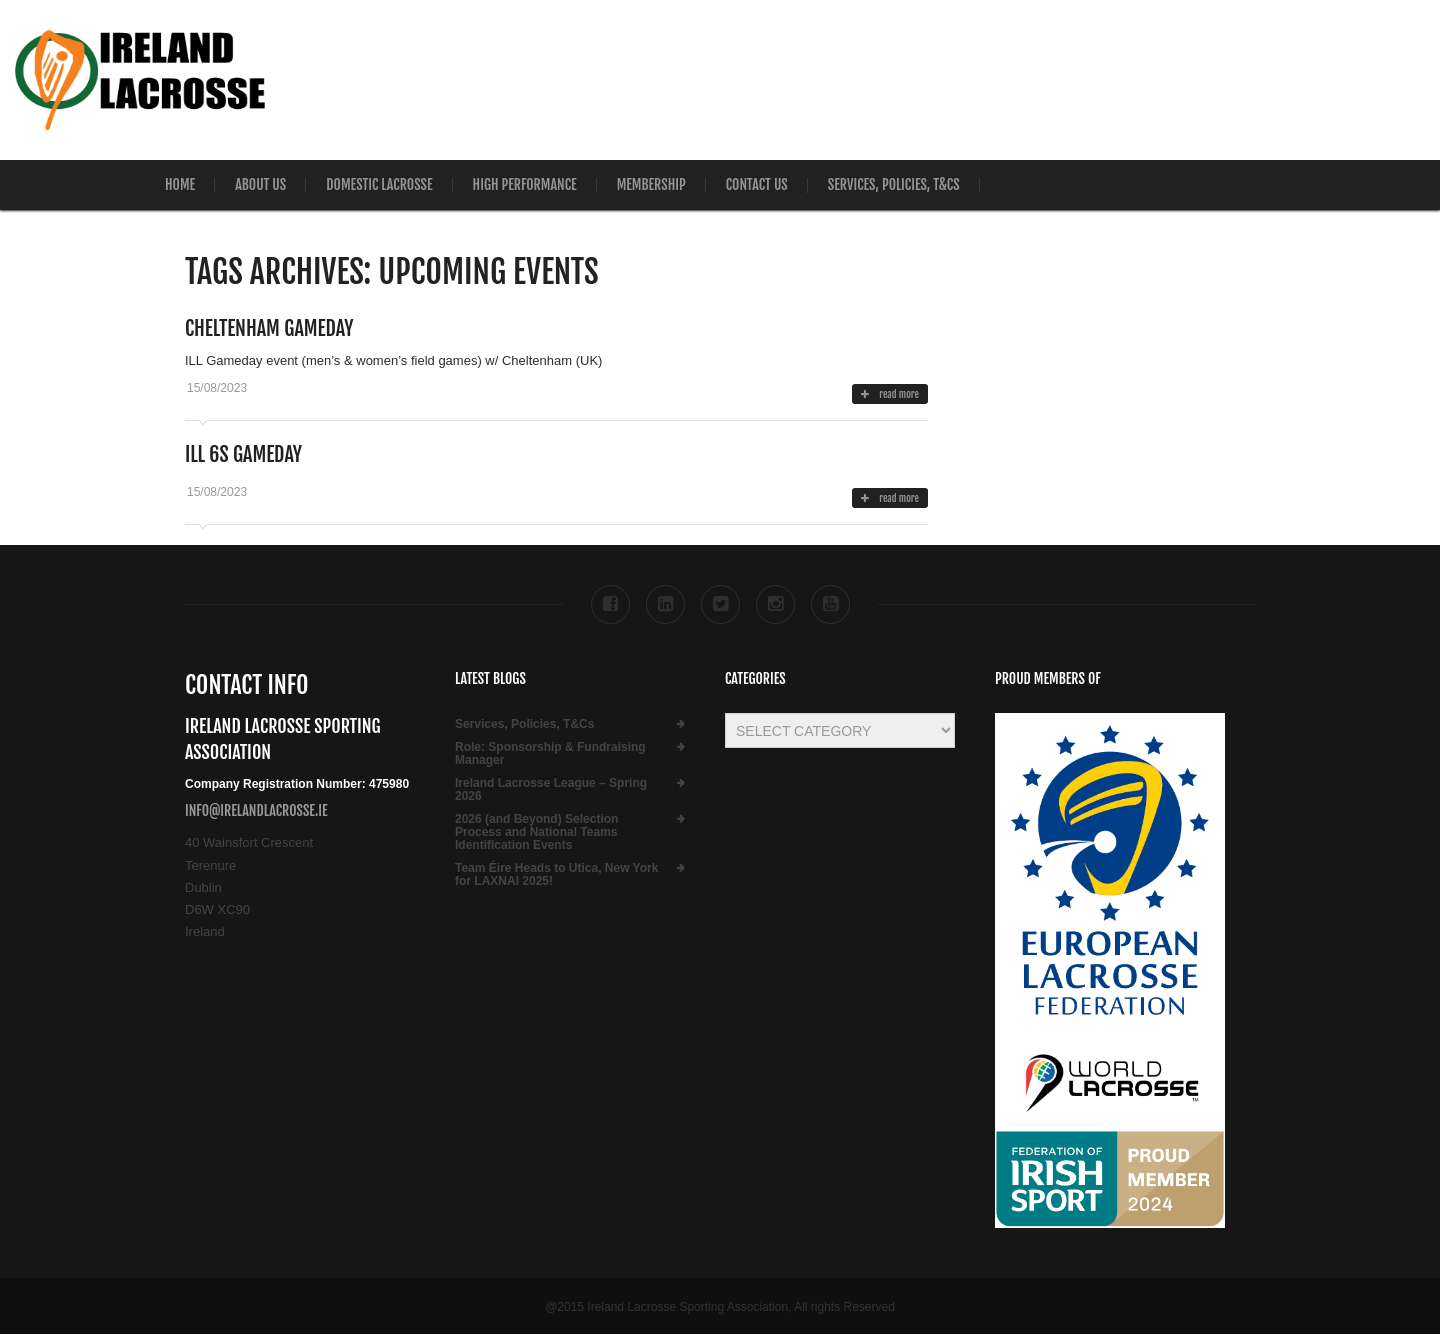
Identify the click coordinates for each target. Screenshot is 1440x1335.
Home (180, 184)
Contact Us (757, 184)
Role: (550, 754)
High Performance (525, 184)
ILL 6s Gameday (243, 454)
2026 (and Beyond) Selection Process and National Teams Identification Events (536, 832)
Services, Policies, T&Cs (894, 184)
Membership (651, 184)
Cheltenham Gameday (269, 328)
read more (890, 394)
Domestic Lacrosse (379, 184)
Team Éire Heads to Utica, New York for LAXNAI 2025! (556, 875)
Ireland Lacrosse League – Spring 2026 (551, 790)
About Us (260, 184)
